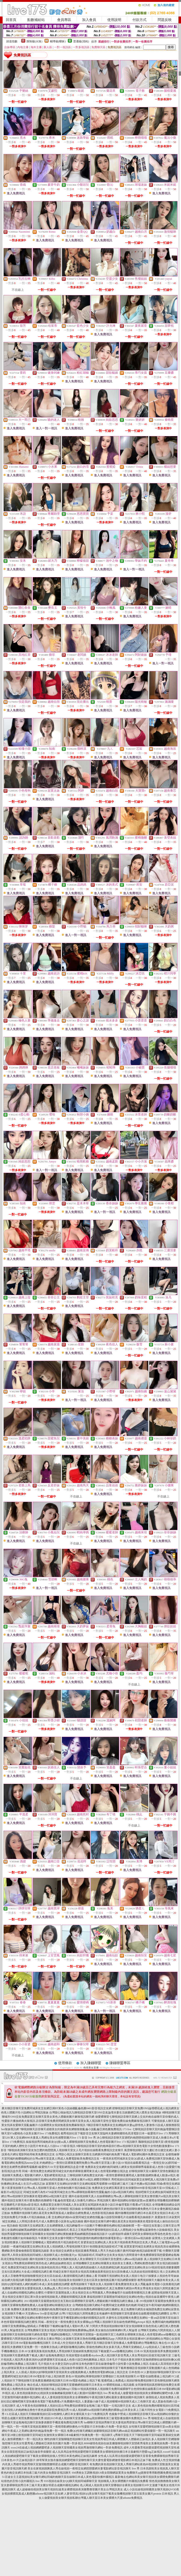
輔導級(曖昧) (58, 41)
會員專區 (64, 20)
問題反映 (165, 20)
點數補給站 (36, 20)
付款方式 (139, 20)
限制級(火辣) (34, 41)
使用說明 (114, 20)
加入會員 (89, 20)
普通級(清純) (81, 41)
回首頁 (11, 20)
